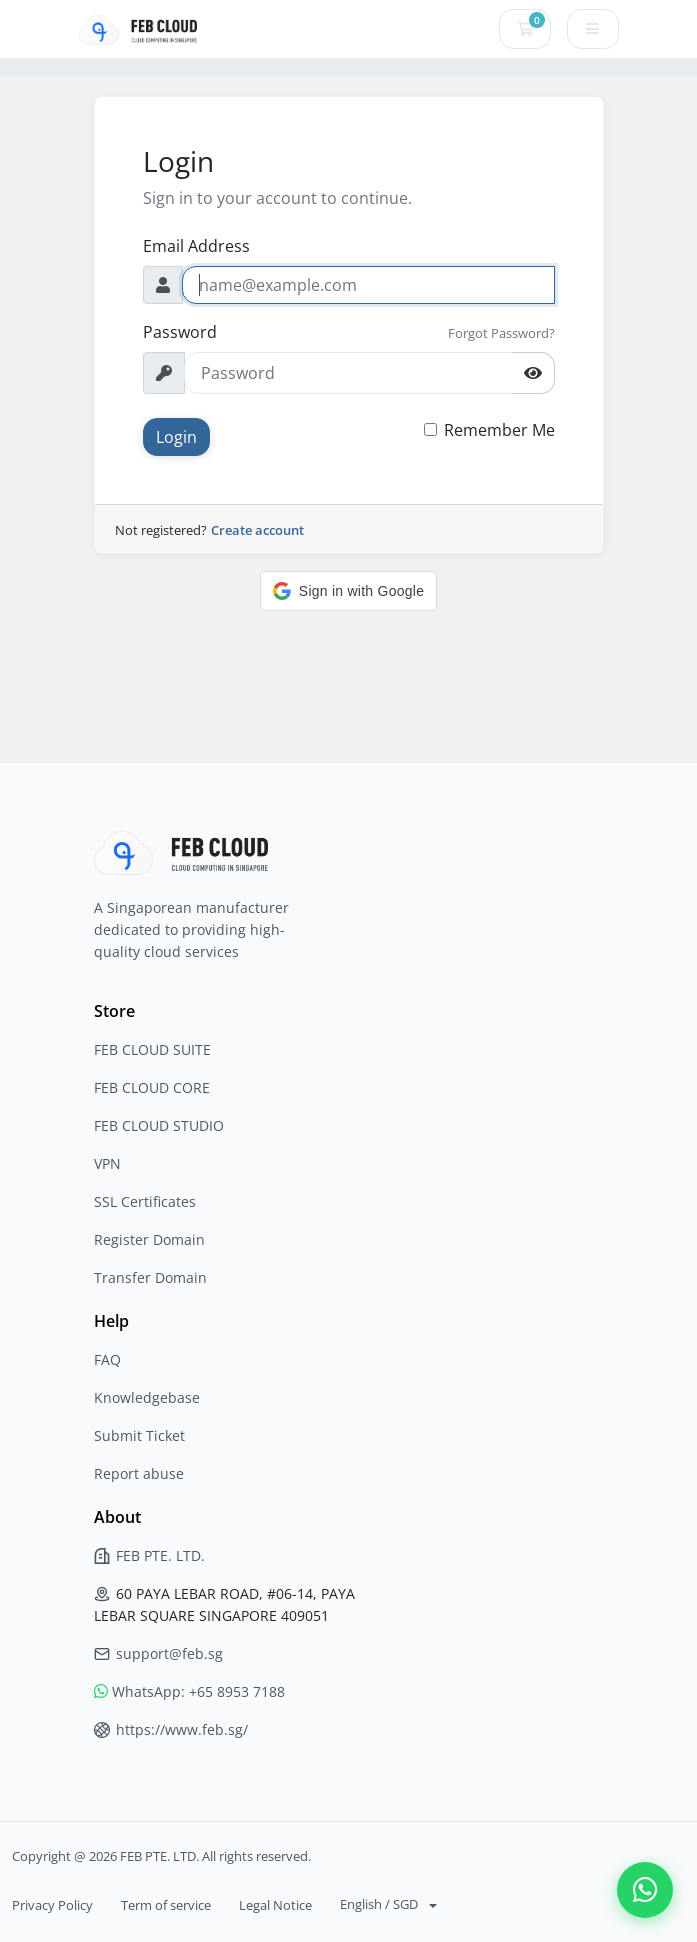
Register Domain (149, 1239)
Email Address (196, 246)
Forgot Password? (501, 333)
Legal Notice (275, 1905)
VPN (107, 1163)
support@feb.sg (158, 1653)
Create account (257, 530)
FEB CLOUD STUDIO (159, 1125)
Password (180, 332)
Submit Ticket (139, 1435)
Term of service (166, 1905)
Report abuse (139, 1473)
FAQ (107, 1359)
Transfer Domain (150, 1277)
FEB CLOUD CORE (152, 1087)
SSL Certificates (145, 1201)
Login (176, 437)
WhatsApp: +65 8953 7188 (189, 1691)
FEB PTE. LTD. (149, 1555)
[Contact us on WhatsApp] (645, 1890)
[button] (348, 591)
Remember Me (499, 430)
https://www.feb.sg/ (171, 1729)
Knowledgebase (147, 1397)
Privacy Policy (52, 1905)
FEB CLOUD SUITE (152, 1049)
